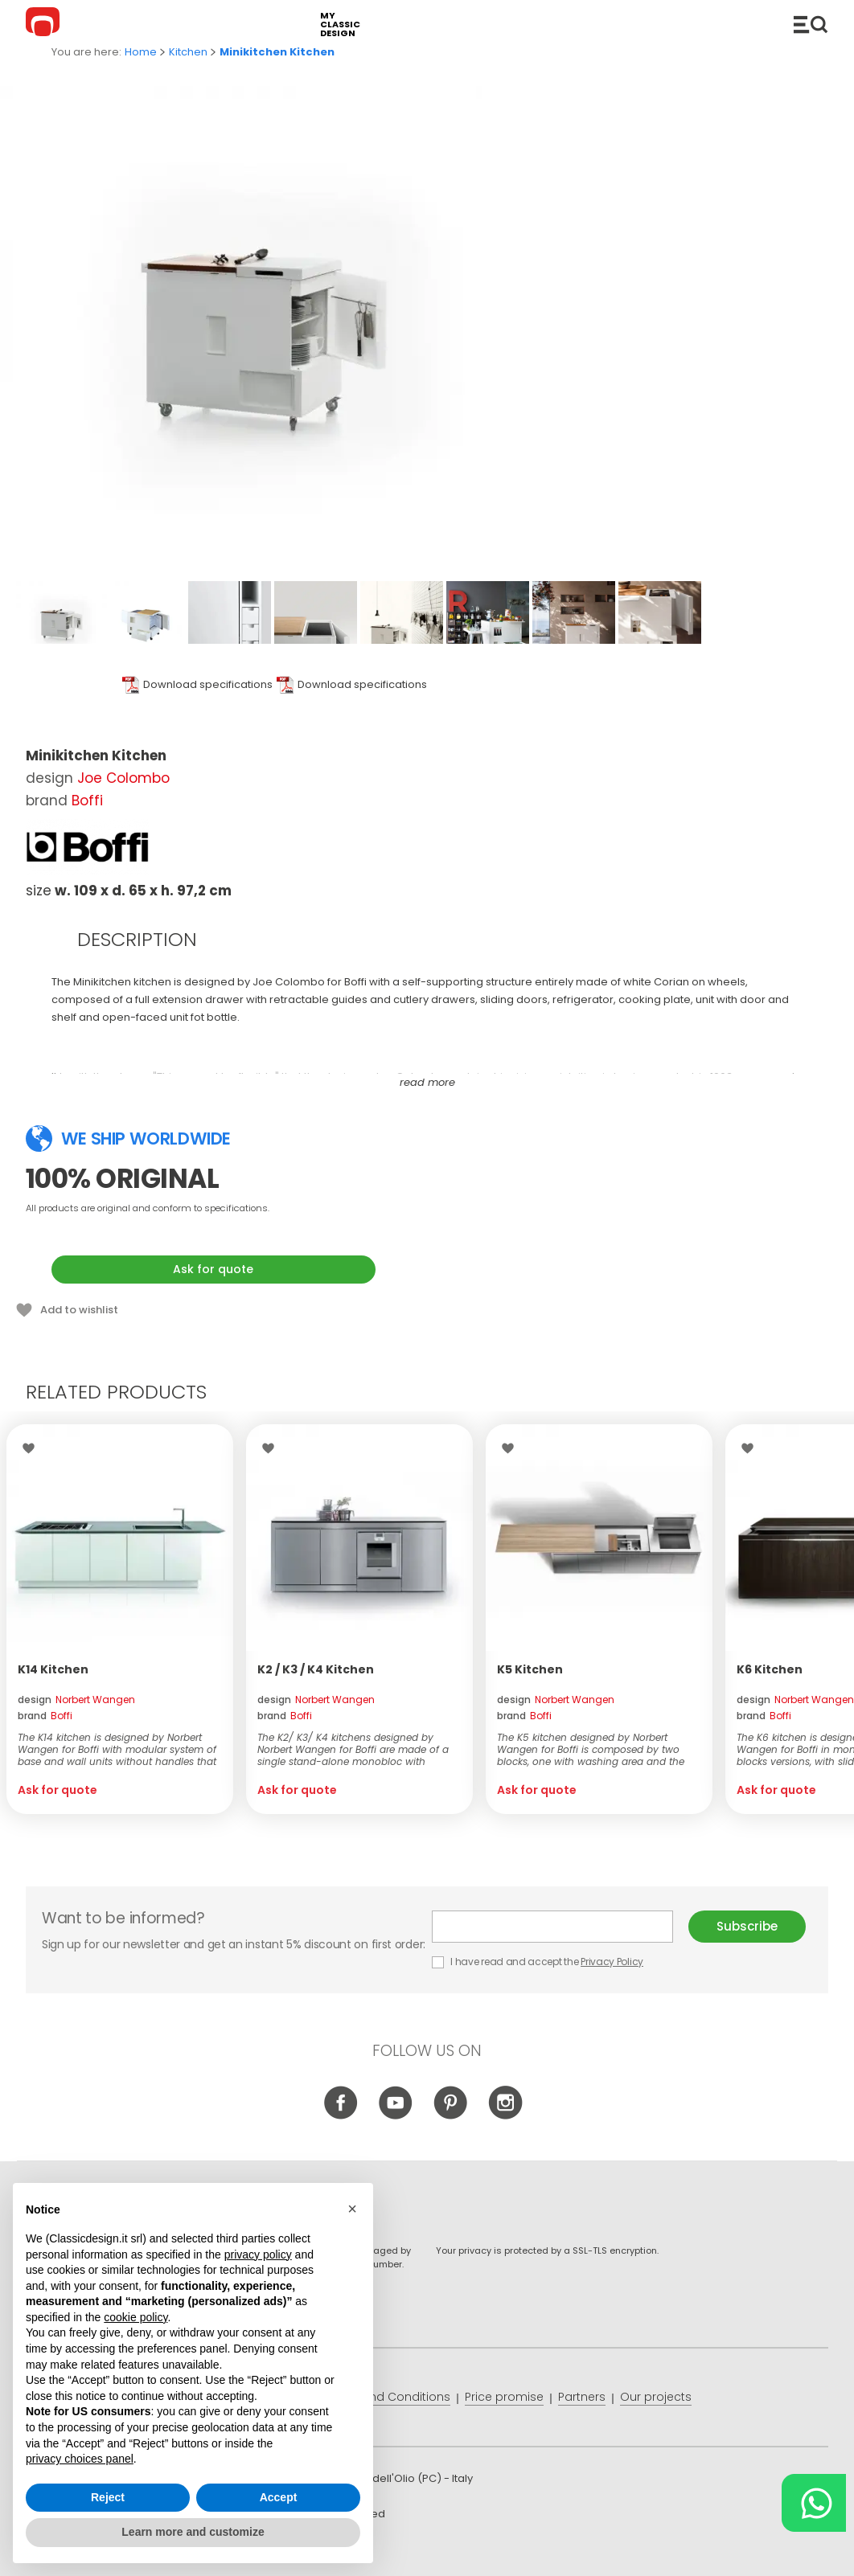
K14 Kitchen (53, 1669)
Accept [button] (279, 2497)
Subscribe (747, 1926)
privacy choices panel (79, 2458)
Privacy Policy (612, 1961)
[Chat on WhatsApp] (814, 2503)
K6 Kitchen (770, 1669)
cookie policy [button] (135, 2317)
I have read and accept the (539, 1961)
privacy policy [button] (258, 2254)
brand (45, 1715)
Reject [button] (108, 2497)
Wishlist (33, 1448)
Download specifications (208, 684)
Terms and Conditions (386, 2396)
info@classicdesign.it (289, 2551)
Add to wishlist (79, 1309)
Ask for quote (213, 1269)
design (76, 1699)
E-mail (552, 1926)
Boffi (87, 800)
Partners (582, 2396)
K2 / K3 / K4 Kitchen (315, 1669)
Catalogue (810, 24)
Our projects (656, 2396)
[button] (352, 2209)
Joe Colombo (123, 778)
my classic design (340, 24)
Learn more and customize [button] (192, 2531)
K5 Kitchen (530, 1669)
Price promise (504, 2396)
